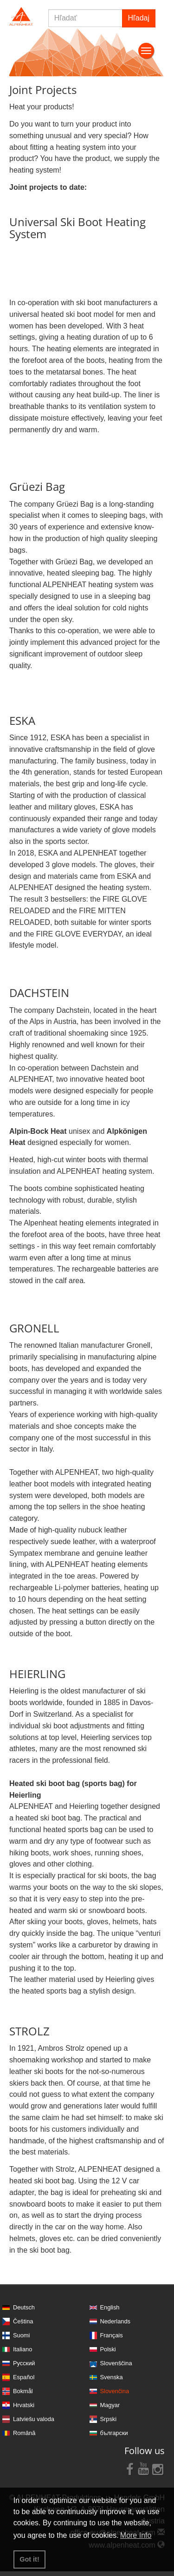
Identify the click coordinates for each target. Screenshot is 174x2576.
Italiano (22, 2349)
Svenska (111, 2377)
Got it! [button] (29, 2559)
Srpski (108, 2418)
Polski (108, 2349)
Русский (24, 2363)
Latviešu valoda (33, 2418)
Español (23, 2377)
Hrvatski (23, 2405)
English (110, 2307)
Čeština (23, 2321)
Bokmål (23, 2391)
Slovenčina (114, 2391)
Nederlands (115, 2321)
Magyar (110, 2405)
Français (111, 2335)
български (114, 2432)
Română (24, 2432)
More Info (136, 2535)
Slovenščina (116, 2363)
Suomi (21, 2335)
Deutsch (24, 2307)
